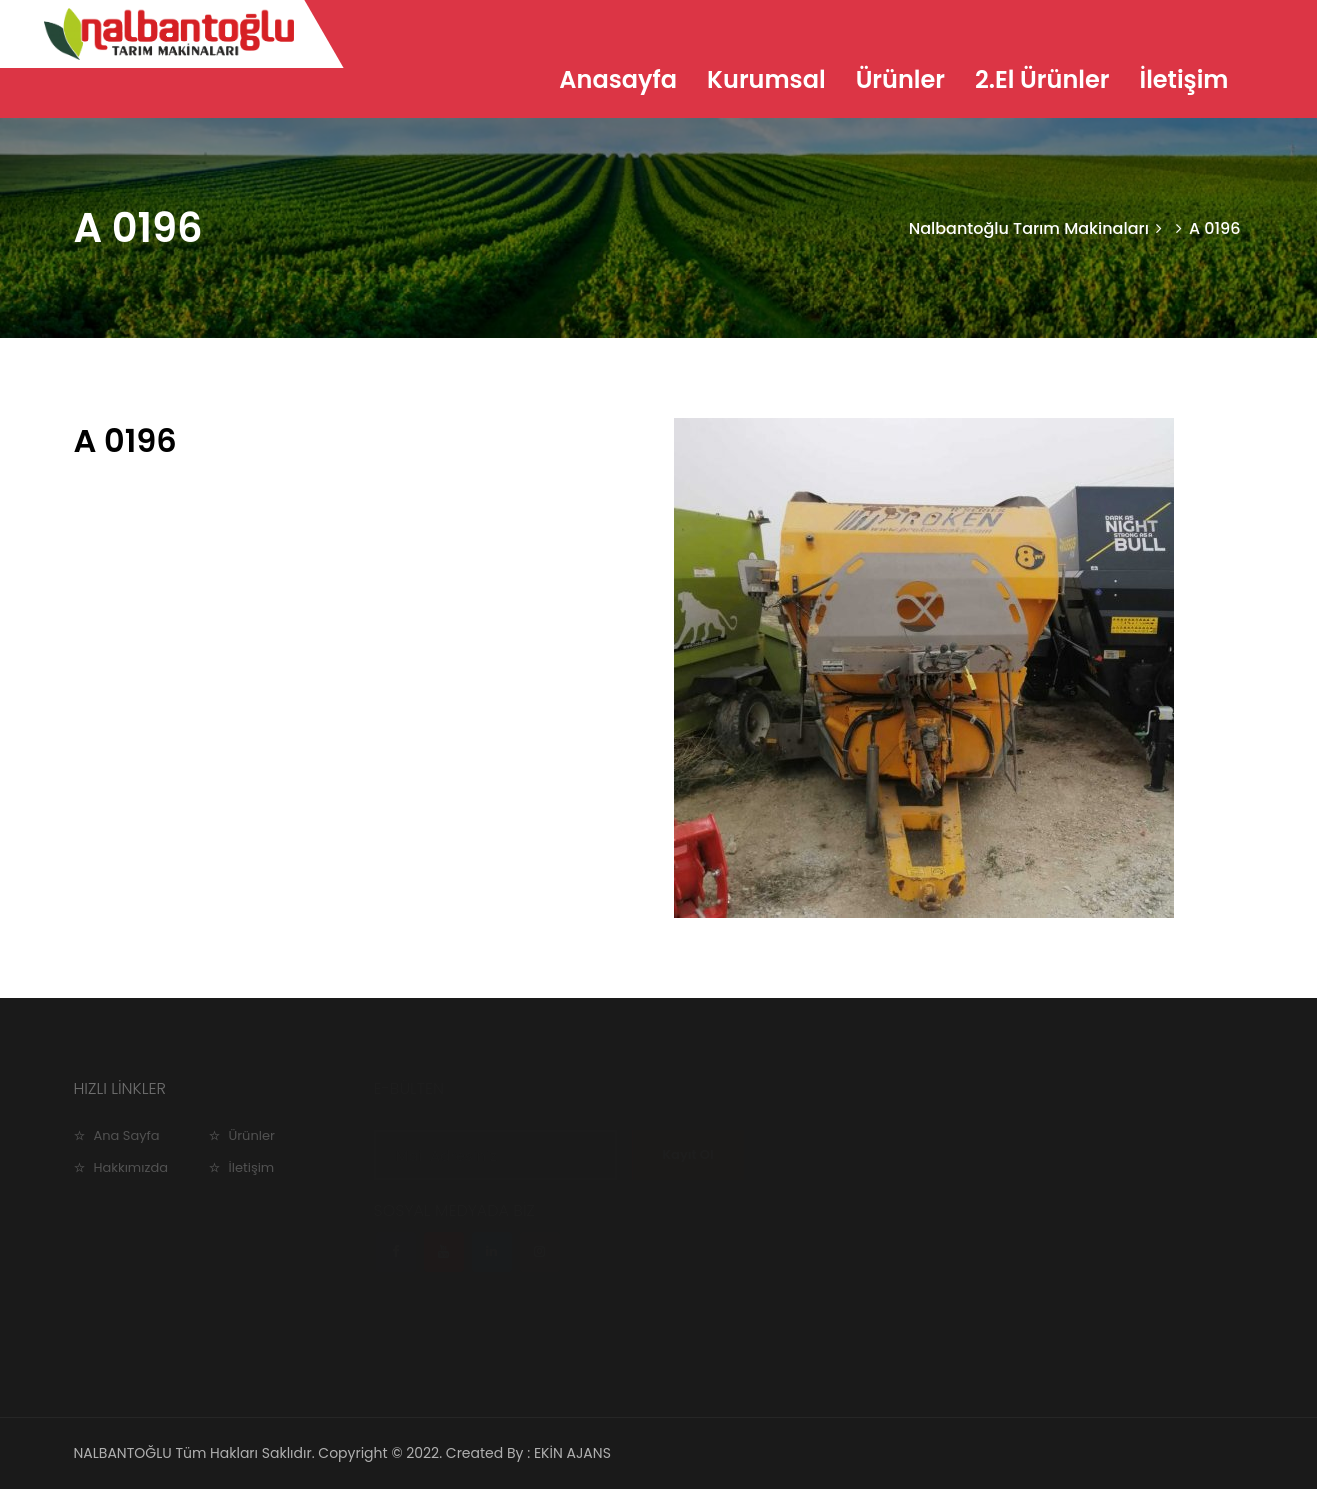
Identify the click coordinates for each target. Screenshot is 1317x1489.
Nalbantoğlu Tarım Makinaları (1029, 228)
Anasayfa (618, 79)
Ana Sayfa (127, 1135)
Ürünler (900, 79)
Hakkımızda (131, 1167)
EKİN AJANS (572, 1453)
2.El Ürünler (1042, 79)
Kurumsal (766, 79)
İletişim (1183, 79)
